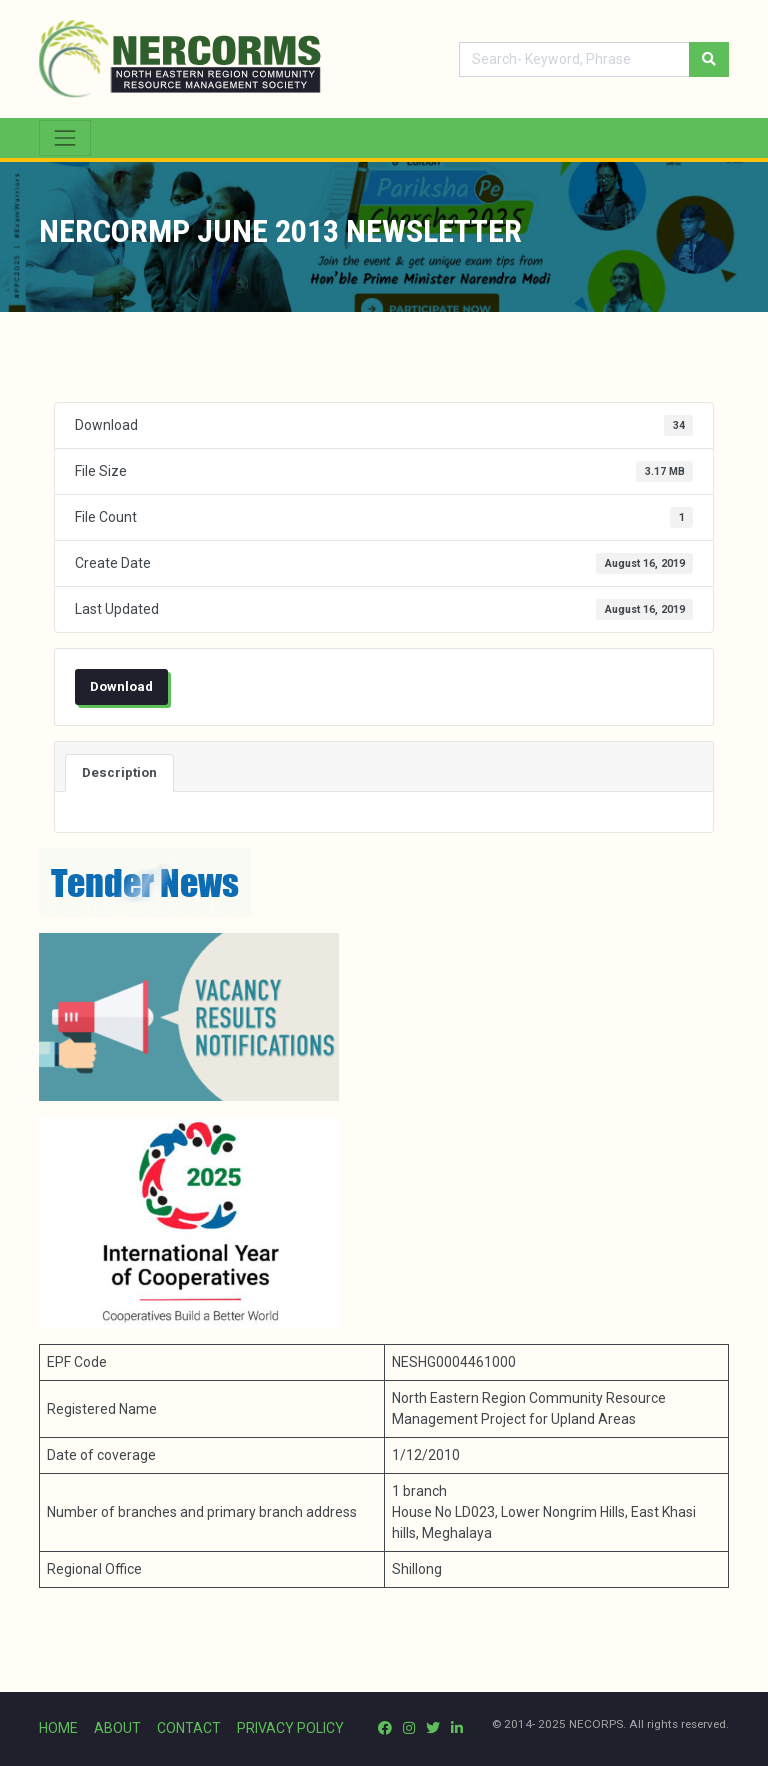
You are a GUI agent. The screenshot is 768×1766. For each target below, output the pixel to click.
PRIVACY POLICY (290, 1728)
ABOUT (117, 1728)
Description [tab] (119, 772)
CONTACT (189, 1728)
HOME (58, 1728)
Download (121, 686)
